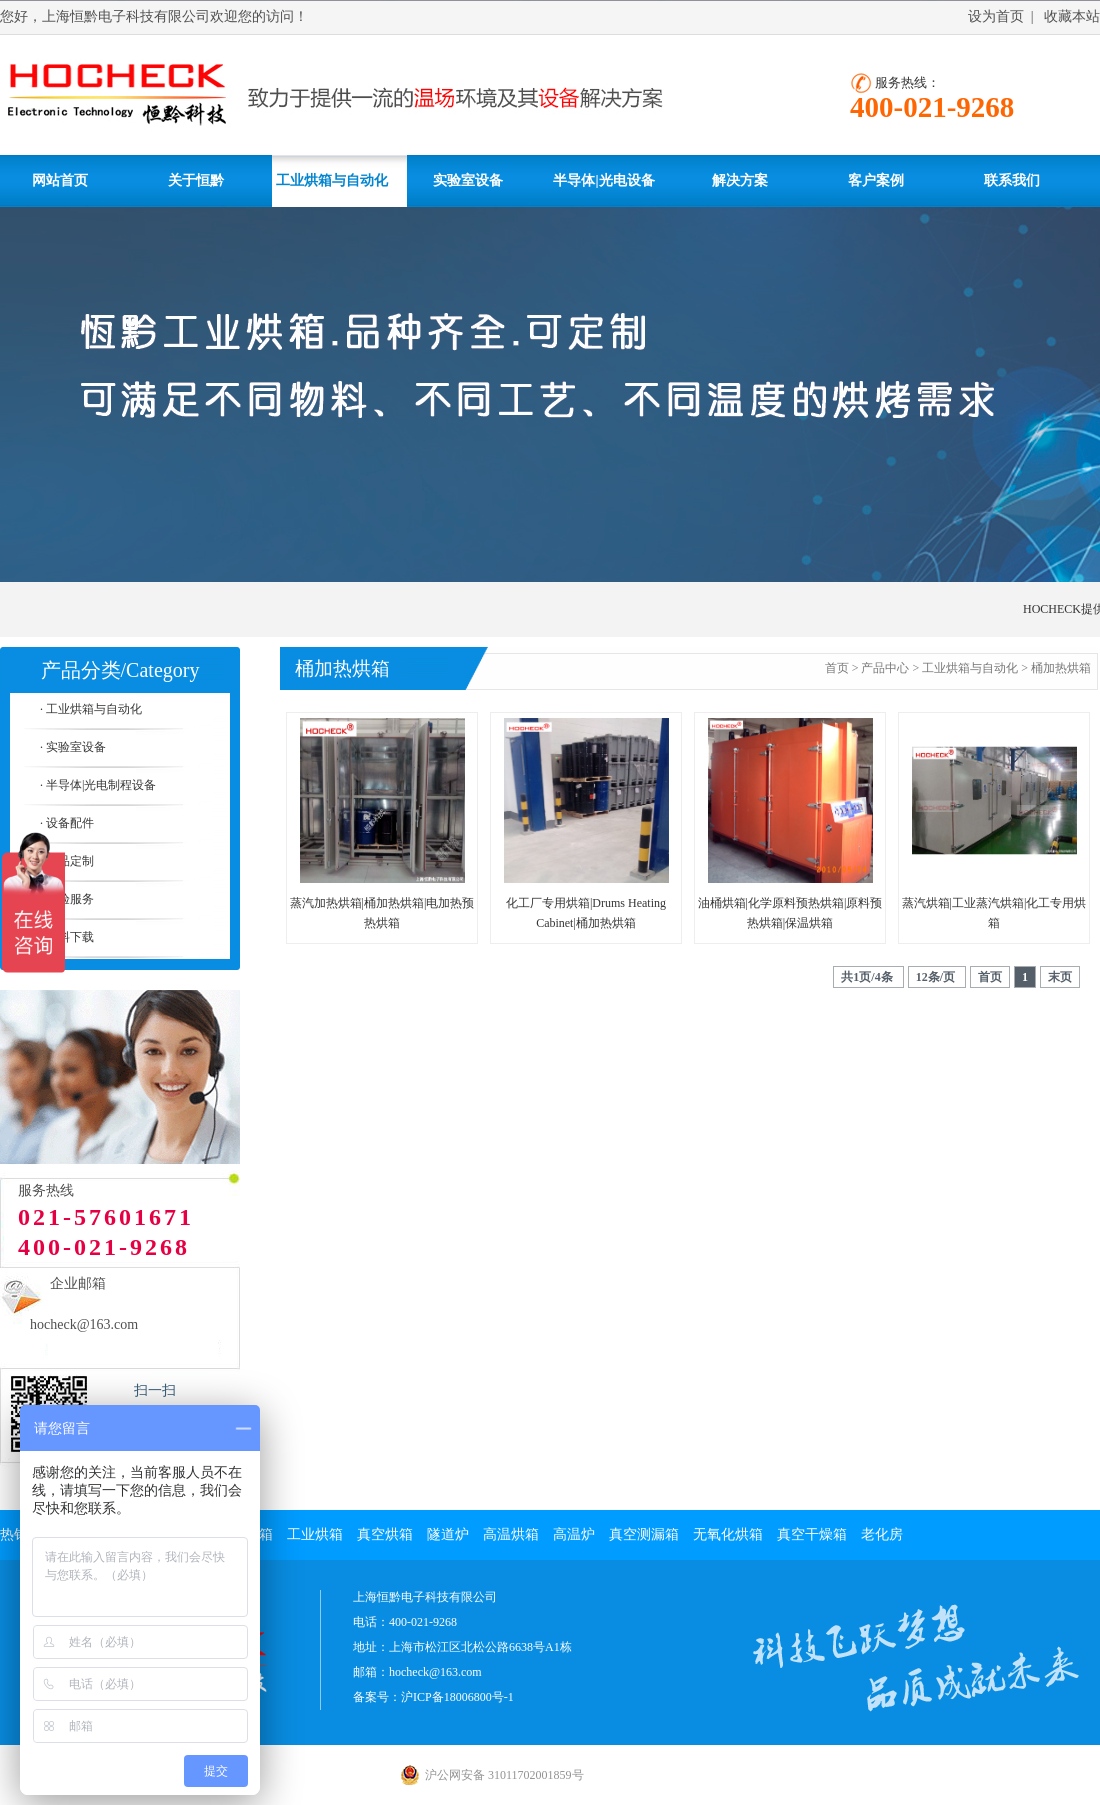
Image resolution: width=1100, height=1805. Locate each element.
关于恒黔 (196, 180)
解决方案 (740, 180)
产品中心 (885, 668)
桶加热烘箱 (1061, 668)
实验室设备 (468, 180)
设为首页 (996, 16)
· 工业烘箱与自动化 (91, 709)
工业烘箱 (315, 1534)
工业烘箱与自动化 (332, 180)
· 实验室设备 (73, 747)
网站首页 (60, 180)
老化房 (882, 1534)
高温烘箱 (511, 1534)
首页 (837, 668)
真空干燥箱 (812, 1534)
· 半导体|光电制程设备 (98, 785)
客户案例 (876, 180)
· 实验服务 (67, 899)
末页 (1060, 977)
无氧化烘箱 (728, 1534)
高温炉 (574, 1534)
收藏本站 (1072, 16)
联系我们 (1012, 180)
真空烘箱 (385, 1534)
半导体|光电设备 (603, 180)
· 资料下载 (67, 937)
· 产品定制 (67, 861)
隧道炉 (448, 1534)
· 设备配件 (67, 823)
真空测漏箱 (644, 1534)
